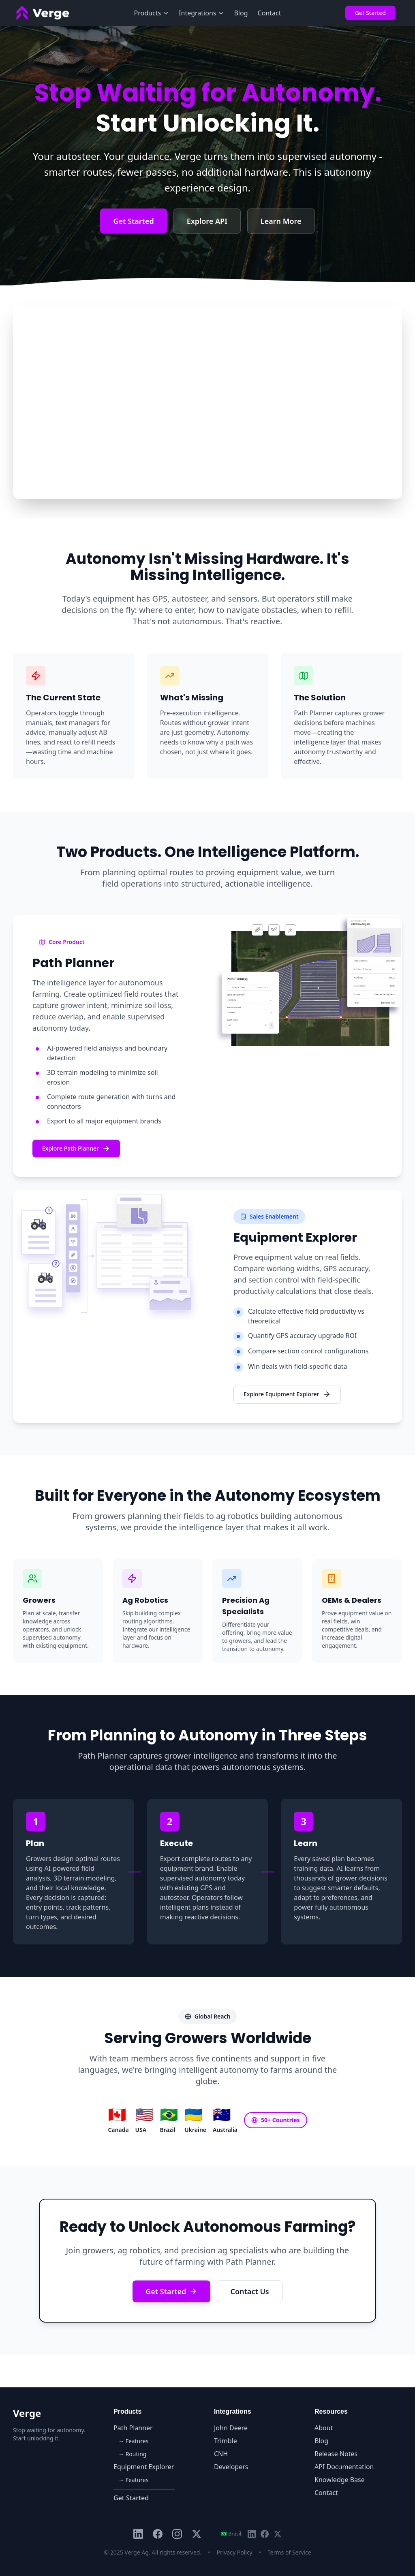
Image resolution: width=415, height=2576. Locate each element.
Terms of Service (289, 2552)
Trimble (225, 2440)
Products (151, 13)
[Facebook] (158, 2534)
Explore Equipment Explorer (287, 1394)
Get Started (370, 13)
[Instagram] (177, 2534)
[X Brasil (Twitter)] (278, 2534)
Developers (231, 2466)
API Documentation (344, 2466)
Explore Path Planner (76, 1148)
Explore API (207, 221)
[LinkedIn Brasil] (252, 2534)
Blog (241, 13)
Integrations (201, 13)
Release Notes (335, 2453)
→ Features (133, 2441)
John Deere (231, 2427)
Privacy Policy (234, 2552)
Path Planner (133, 2427)
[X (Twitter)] (196, 2534)
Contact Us (249, 2291)
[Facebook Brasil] (265, 2534)
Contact (269, 13)
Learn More (281, 221)
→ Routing (132, 2454)
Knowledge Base (339, 2479)
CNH (221, 2453)
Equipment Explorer (143, 2466)
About (323, 2427)
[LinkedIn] (138, 2534)
